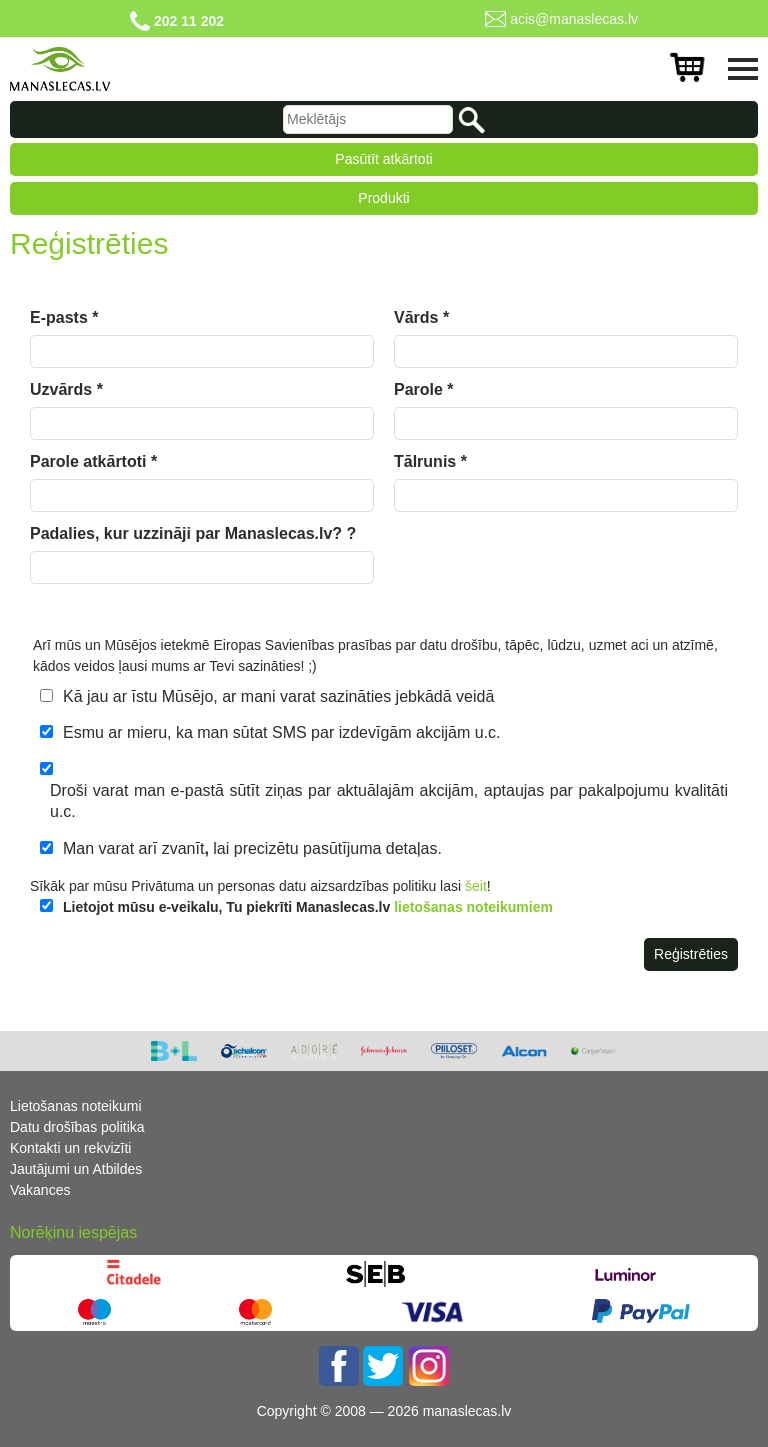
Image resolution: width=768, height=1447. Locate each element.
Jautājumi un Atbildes (76, 1169)
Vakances (40, 1190)
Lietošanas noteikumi (76, 1106)
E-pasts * (64, 317)
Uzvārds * (66, 389)
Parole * (424, 389)
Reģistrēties (691, 954)
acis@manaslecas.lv (574, 19)
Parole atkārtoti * (93, 461)
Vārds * (421, 317)
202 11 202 (189, 21)
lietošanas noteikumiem (473, 907)
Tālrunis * (430, 461)
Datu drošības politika (77, 1127)
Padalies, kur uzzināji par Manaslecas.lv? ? (193, 533)
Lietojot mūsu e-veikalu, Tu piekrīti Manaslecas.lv (308, 907)
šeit (476, 886)
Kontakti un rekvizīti (70, 1148)
